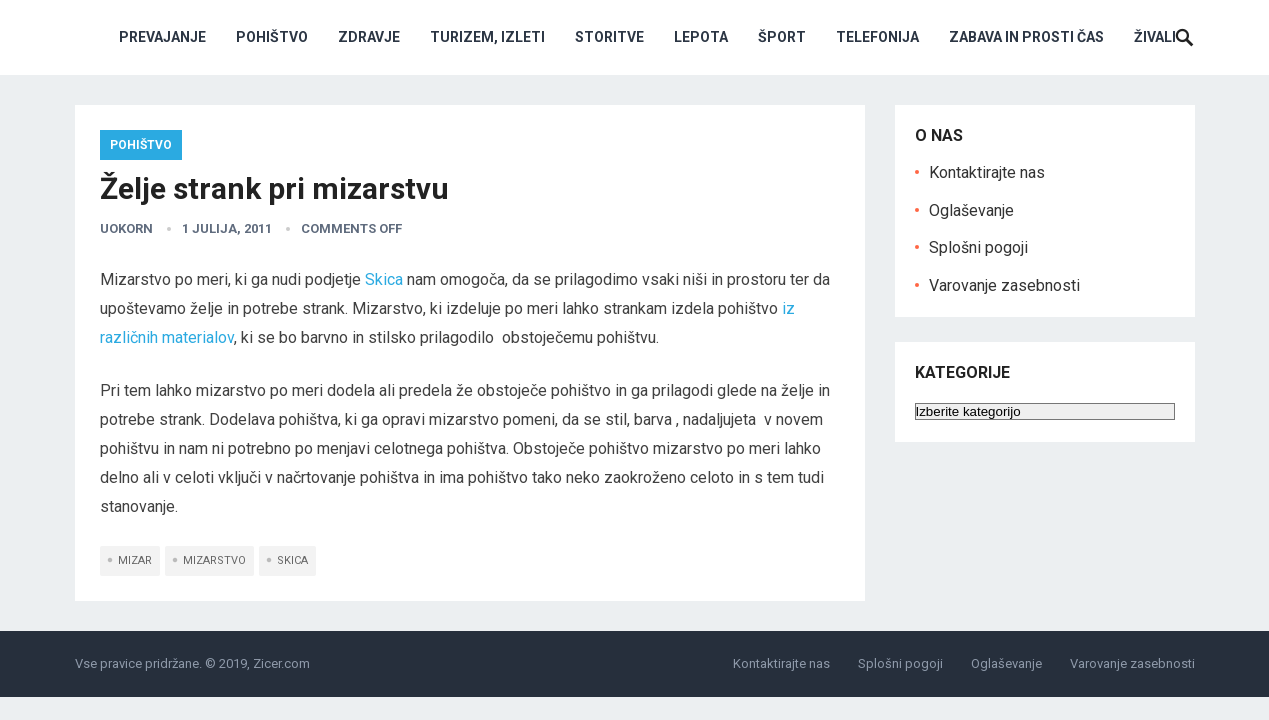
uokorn (126, 228)
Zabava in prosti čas (1026, 37)
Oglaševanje (971, 210)
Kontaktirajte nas (987, 172)
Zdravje (369, 37)
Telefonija (877, 37)
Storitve (609, 37)
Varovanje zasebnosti (1004, 285)
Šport (782, 37)
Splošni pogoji (978, 247)
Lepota (701, 37)
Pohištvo (272, 37)
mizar (135, 560)
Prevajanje (162, 37)
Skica (384, 279)
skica (292, 560)
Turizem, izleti (487, 37)
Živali (1155, 37)
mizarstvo (214, 560)
